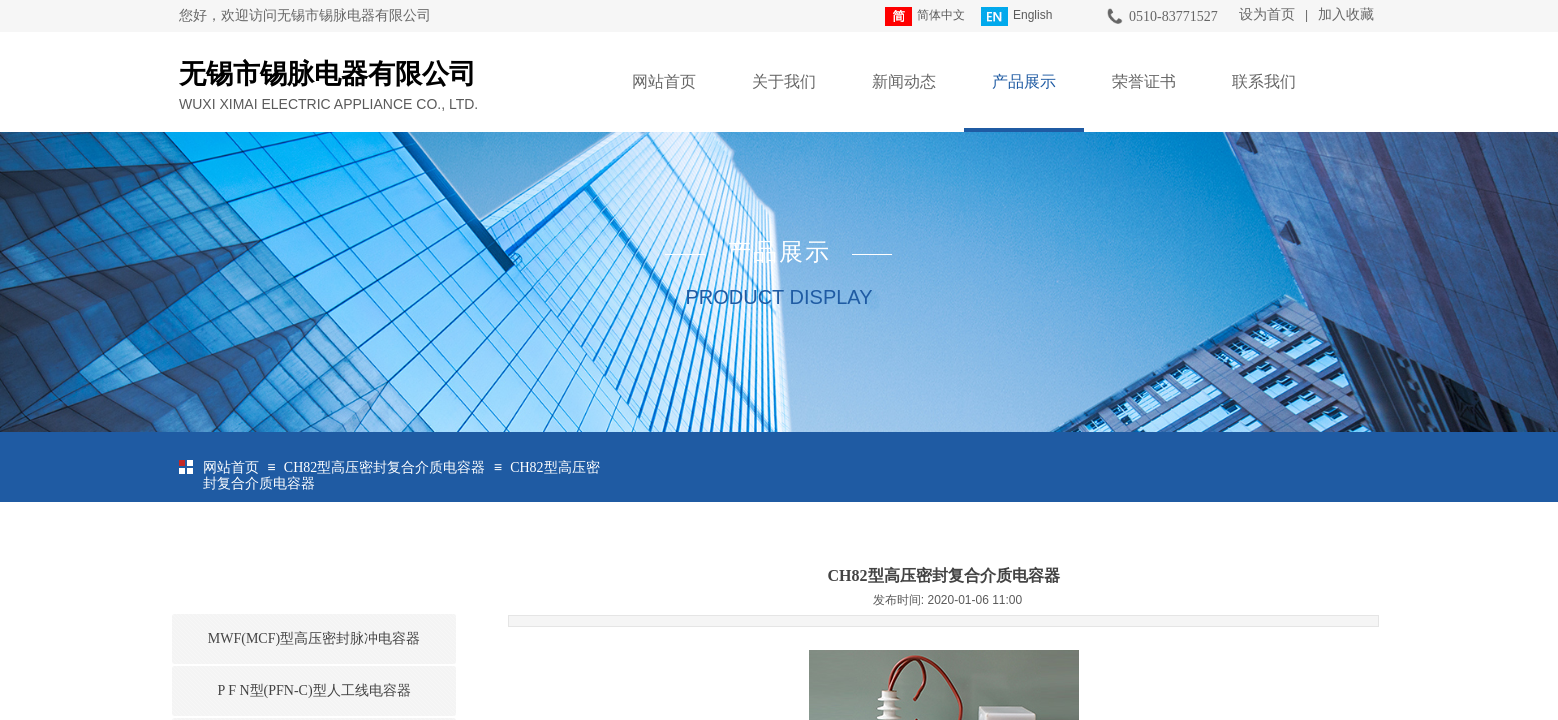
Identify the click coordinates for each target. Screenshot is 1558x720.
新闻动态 (904, 81)
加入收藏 (1346, 14)
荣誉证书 (1144, 81)
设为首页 (1267, 14)
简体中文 (925, 16)
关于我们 (784, 81)
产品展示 (1024, 81)
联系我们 (1264, 81)
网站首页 (664, 81)
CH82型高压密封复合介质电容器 (384, 467)
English (1016, 16)
